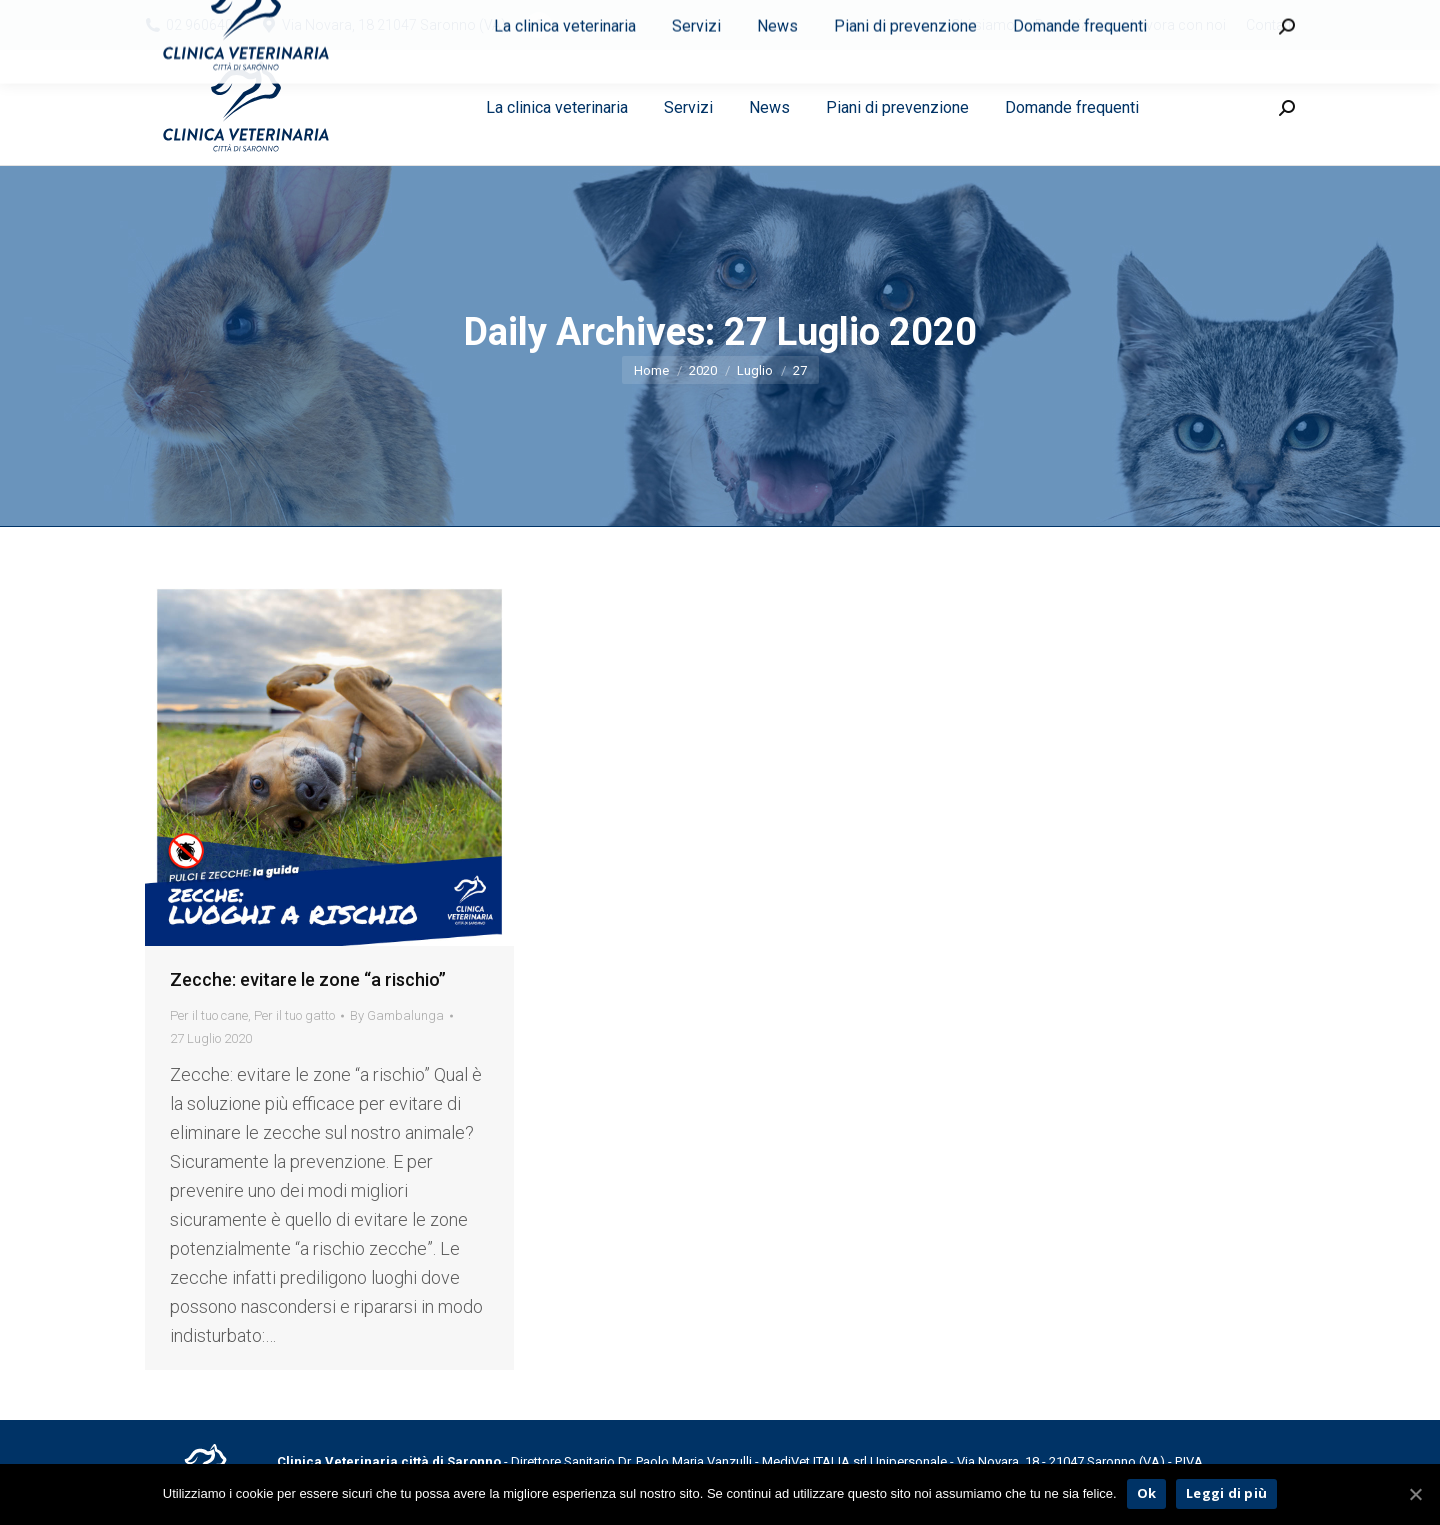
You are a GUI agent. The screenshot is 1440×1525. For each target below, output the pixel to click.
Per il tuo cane (209, 1015)
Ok (1147, 1493)
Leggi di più (1226, 1493)
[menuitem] (983, 25)
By (397, 1015)
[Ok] (1415, 1494)
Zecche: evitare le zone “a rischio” (308, 979)
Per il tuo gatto (294, 1015)
